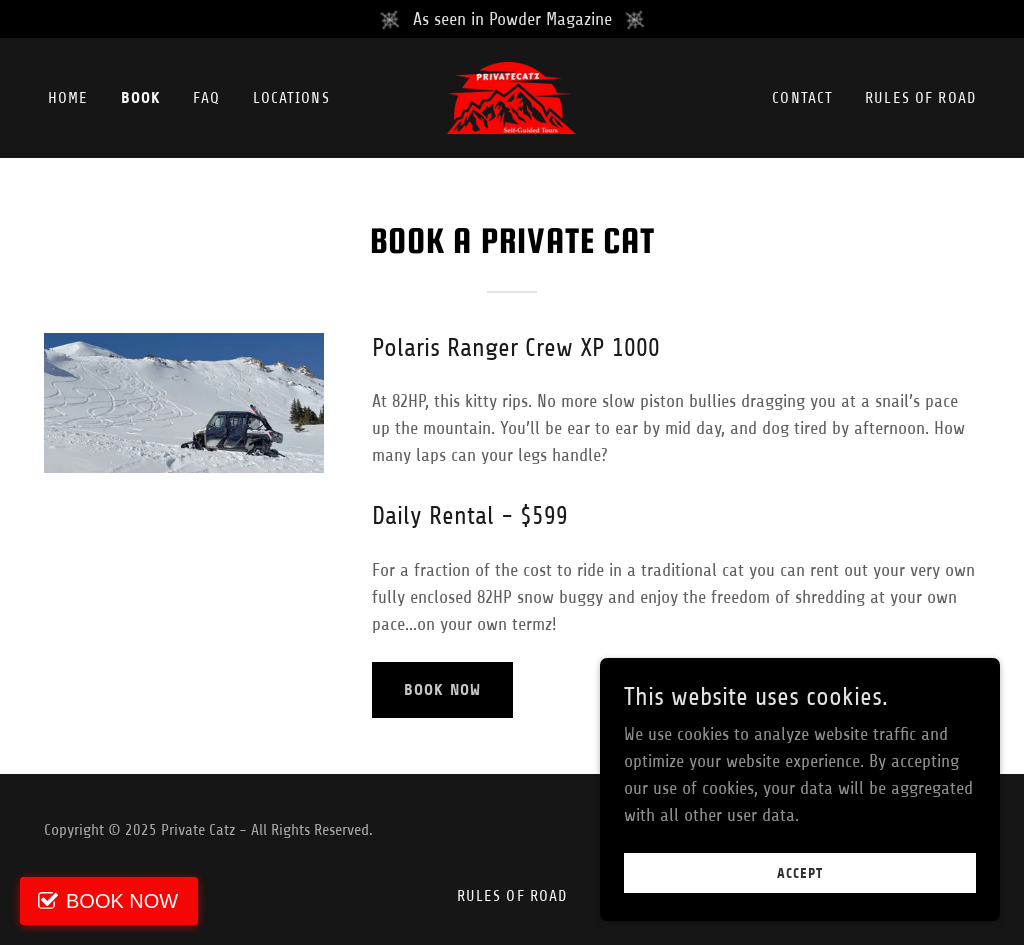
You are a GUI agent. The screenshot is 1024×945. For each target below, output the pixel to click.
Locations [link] (291, 98)
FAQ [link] (206, 98)
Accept (800, 873)
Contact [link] (802, 98)
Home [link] (68, 98)
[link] (511, 97)
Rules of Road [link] (920, 98)
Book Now (442, 689)
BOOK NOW (122, 901)
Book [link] (141, 97)
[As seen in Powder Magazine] (512, 19)
